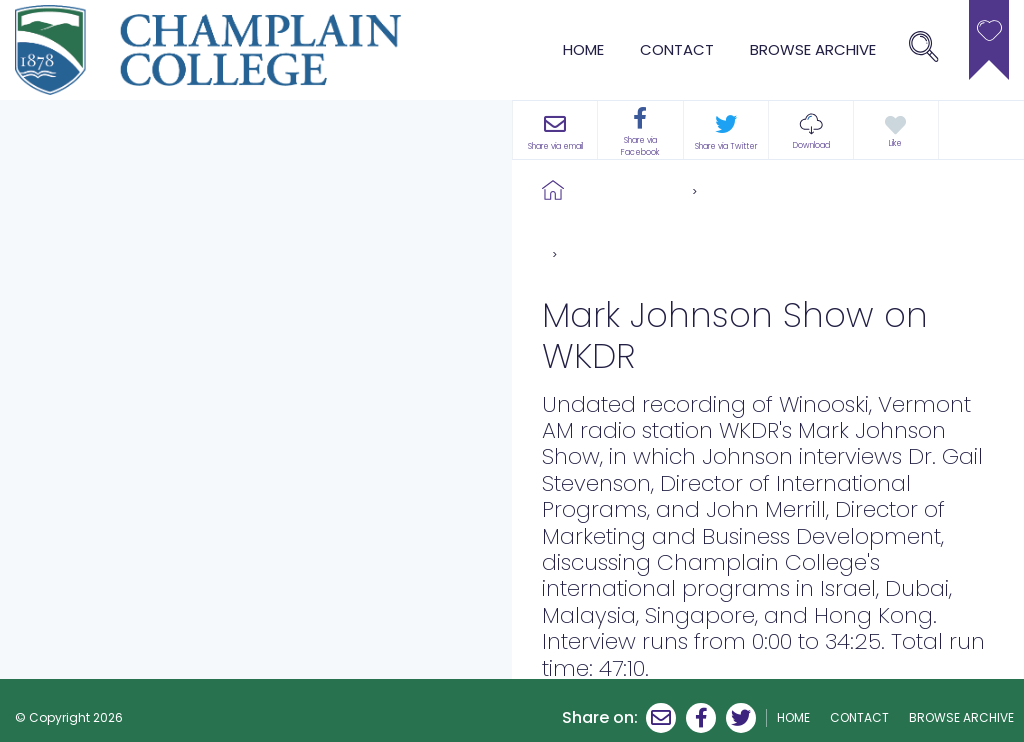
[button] (811, 130)
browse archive (813, 49)
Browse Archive (628, 190)
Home (583, 49)
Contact (677, 49)
